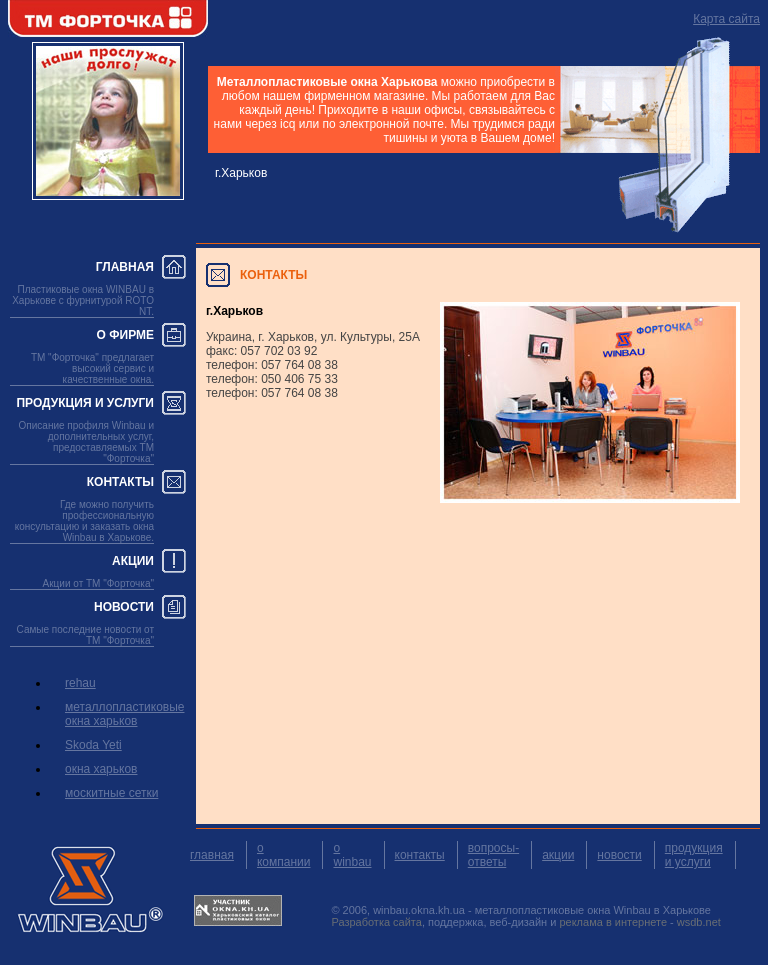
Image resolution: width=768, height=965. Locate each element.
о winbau (352, 855)
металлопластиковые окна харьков (124, 714)
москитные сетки (111, 793)
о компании (284, 855)
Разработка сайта (376, 922)
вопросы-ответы (493, 855)
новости (619, 855)
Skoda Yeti (93, 745)
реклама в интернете (613, 922)
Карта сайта (726, 19)
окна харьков (101, 769)
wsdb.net (699, 922)
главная (212, 855)
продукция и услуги (694, 855)
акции (558, 855)
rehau (80, 683)
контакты (420, 855)
